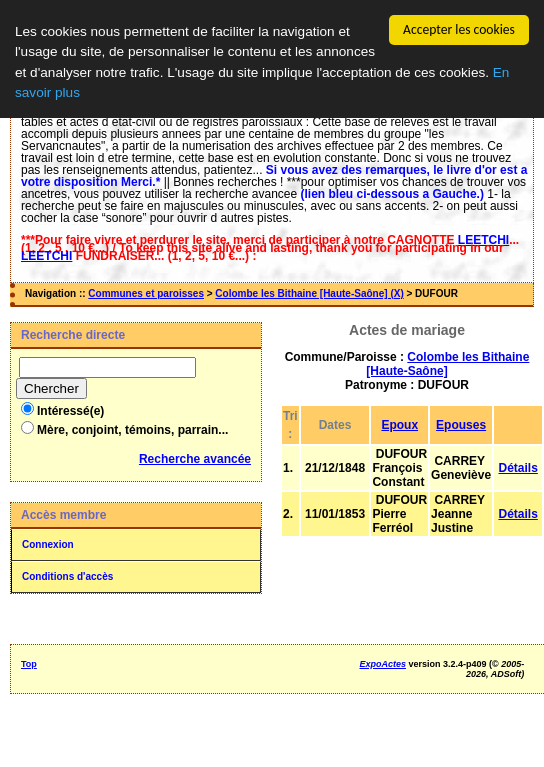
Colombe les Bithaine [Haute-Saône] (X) (309, 293)
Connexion (48, 544)
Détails (517, 468)
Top (29, 664)
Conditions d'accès (67, 576)
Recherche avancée (195, 459)
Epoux (399, 425)
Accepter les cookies (459, 29)
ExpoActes (382, 664)
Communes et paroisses (146, 293)
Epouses (461, 425)
